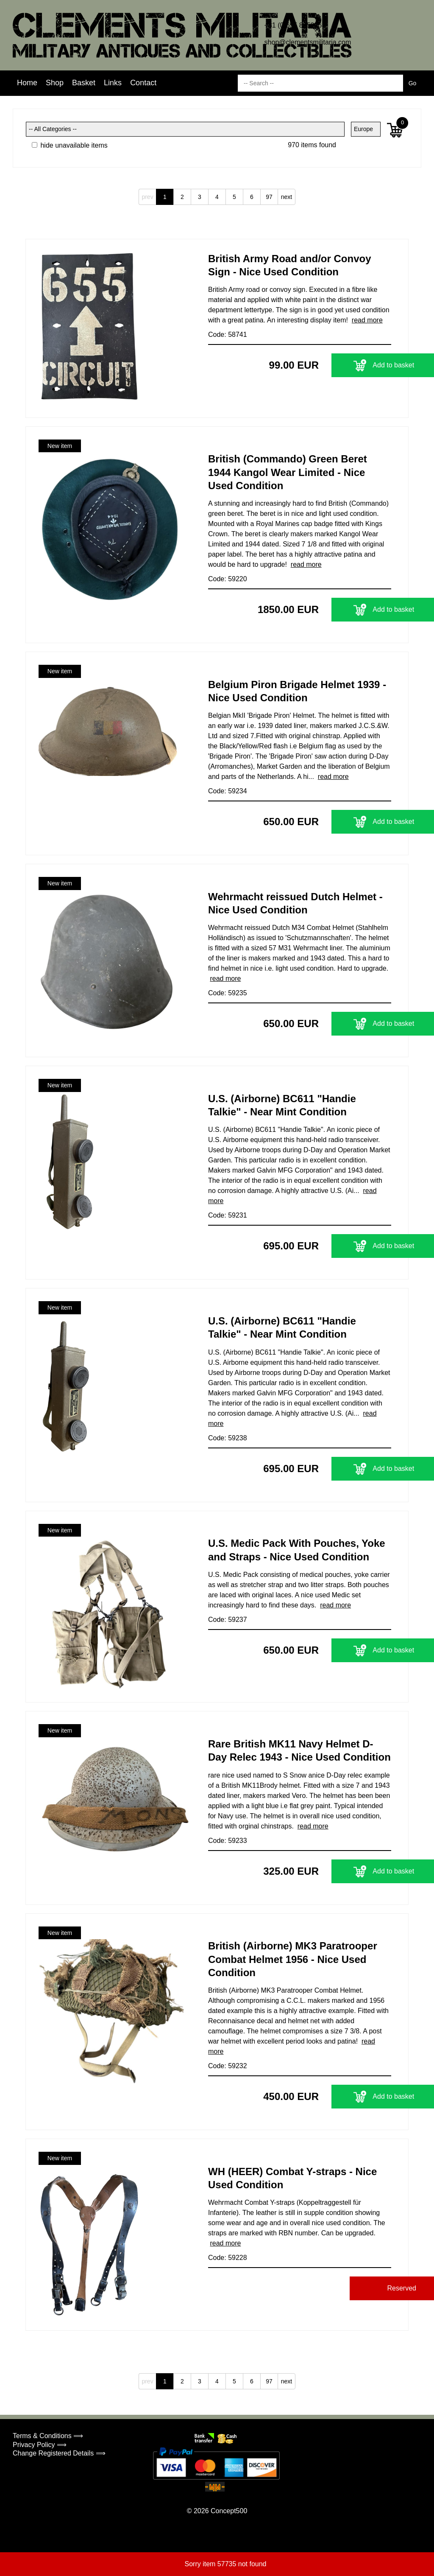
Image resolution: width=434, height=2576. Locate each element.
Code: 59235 (227, 993)
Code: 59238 (227, 1438)
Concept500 (229, 2510)
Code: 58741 (227, 334)
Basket (83, 82)
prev (147, 196)
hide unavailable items (70, 145)
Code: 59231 (227, 1215)
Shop (55, 82)
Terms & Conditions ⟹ (48, 2435)
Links (113, 82)
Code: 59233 (227, 1840)
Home (27, 82)
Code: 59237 (227, 1619)
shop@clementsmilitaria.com (307, 42)
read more (367, 320)
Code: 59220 (227, 578)
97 (269, 196)
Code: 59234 (227, 791)
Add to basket (338, 365)
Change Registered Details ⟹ (59, 2453)
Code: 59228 (227, 2257)
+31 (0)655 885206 (293, 25)
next (286, 196)
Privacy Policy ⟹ (40, 2444)
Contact (143, 82)
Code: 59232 (227, 2065)
